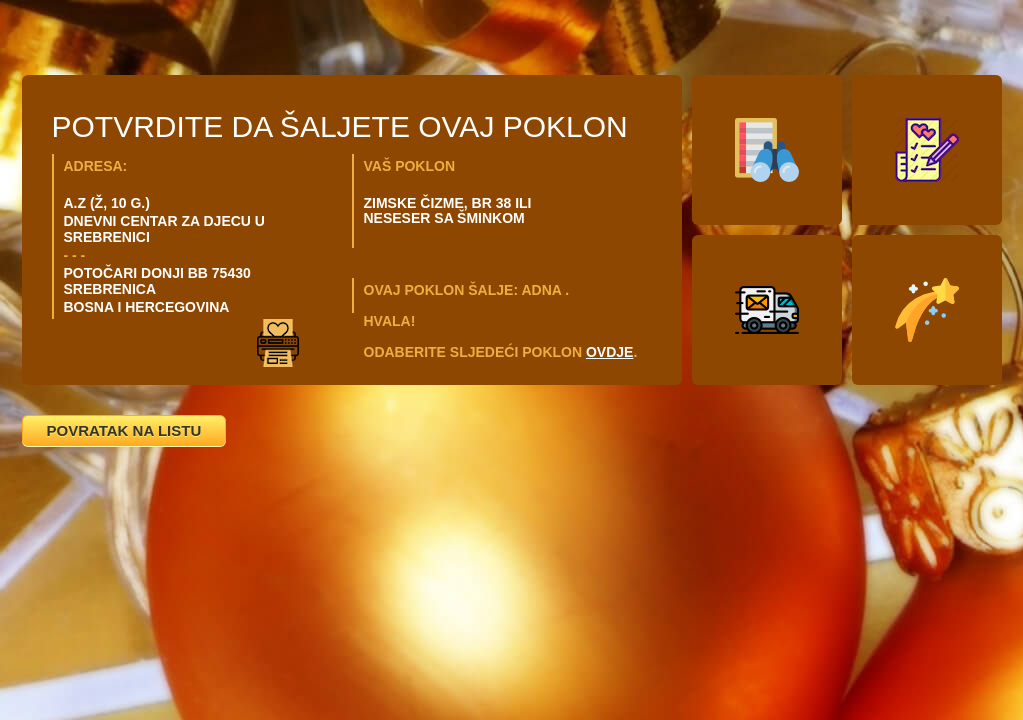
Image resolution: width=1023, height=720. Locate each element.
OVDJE (609, 352)
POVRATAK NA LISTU (124, 430)
